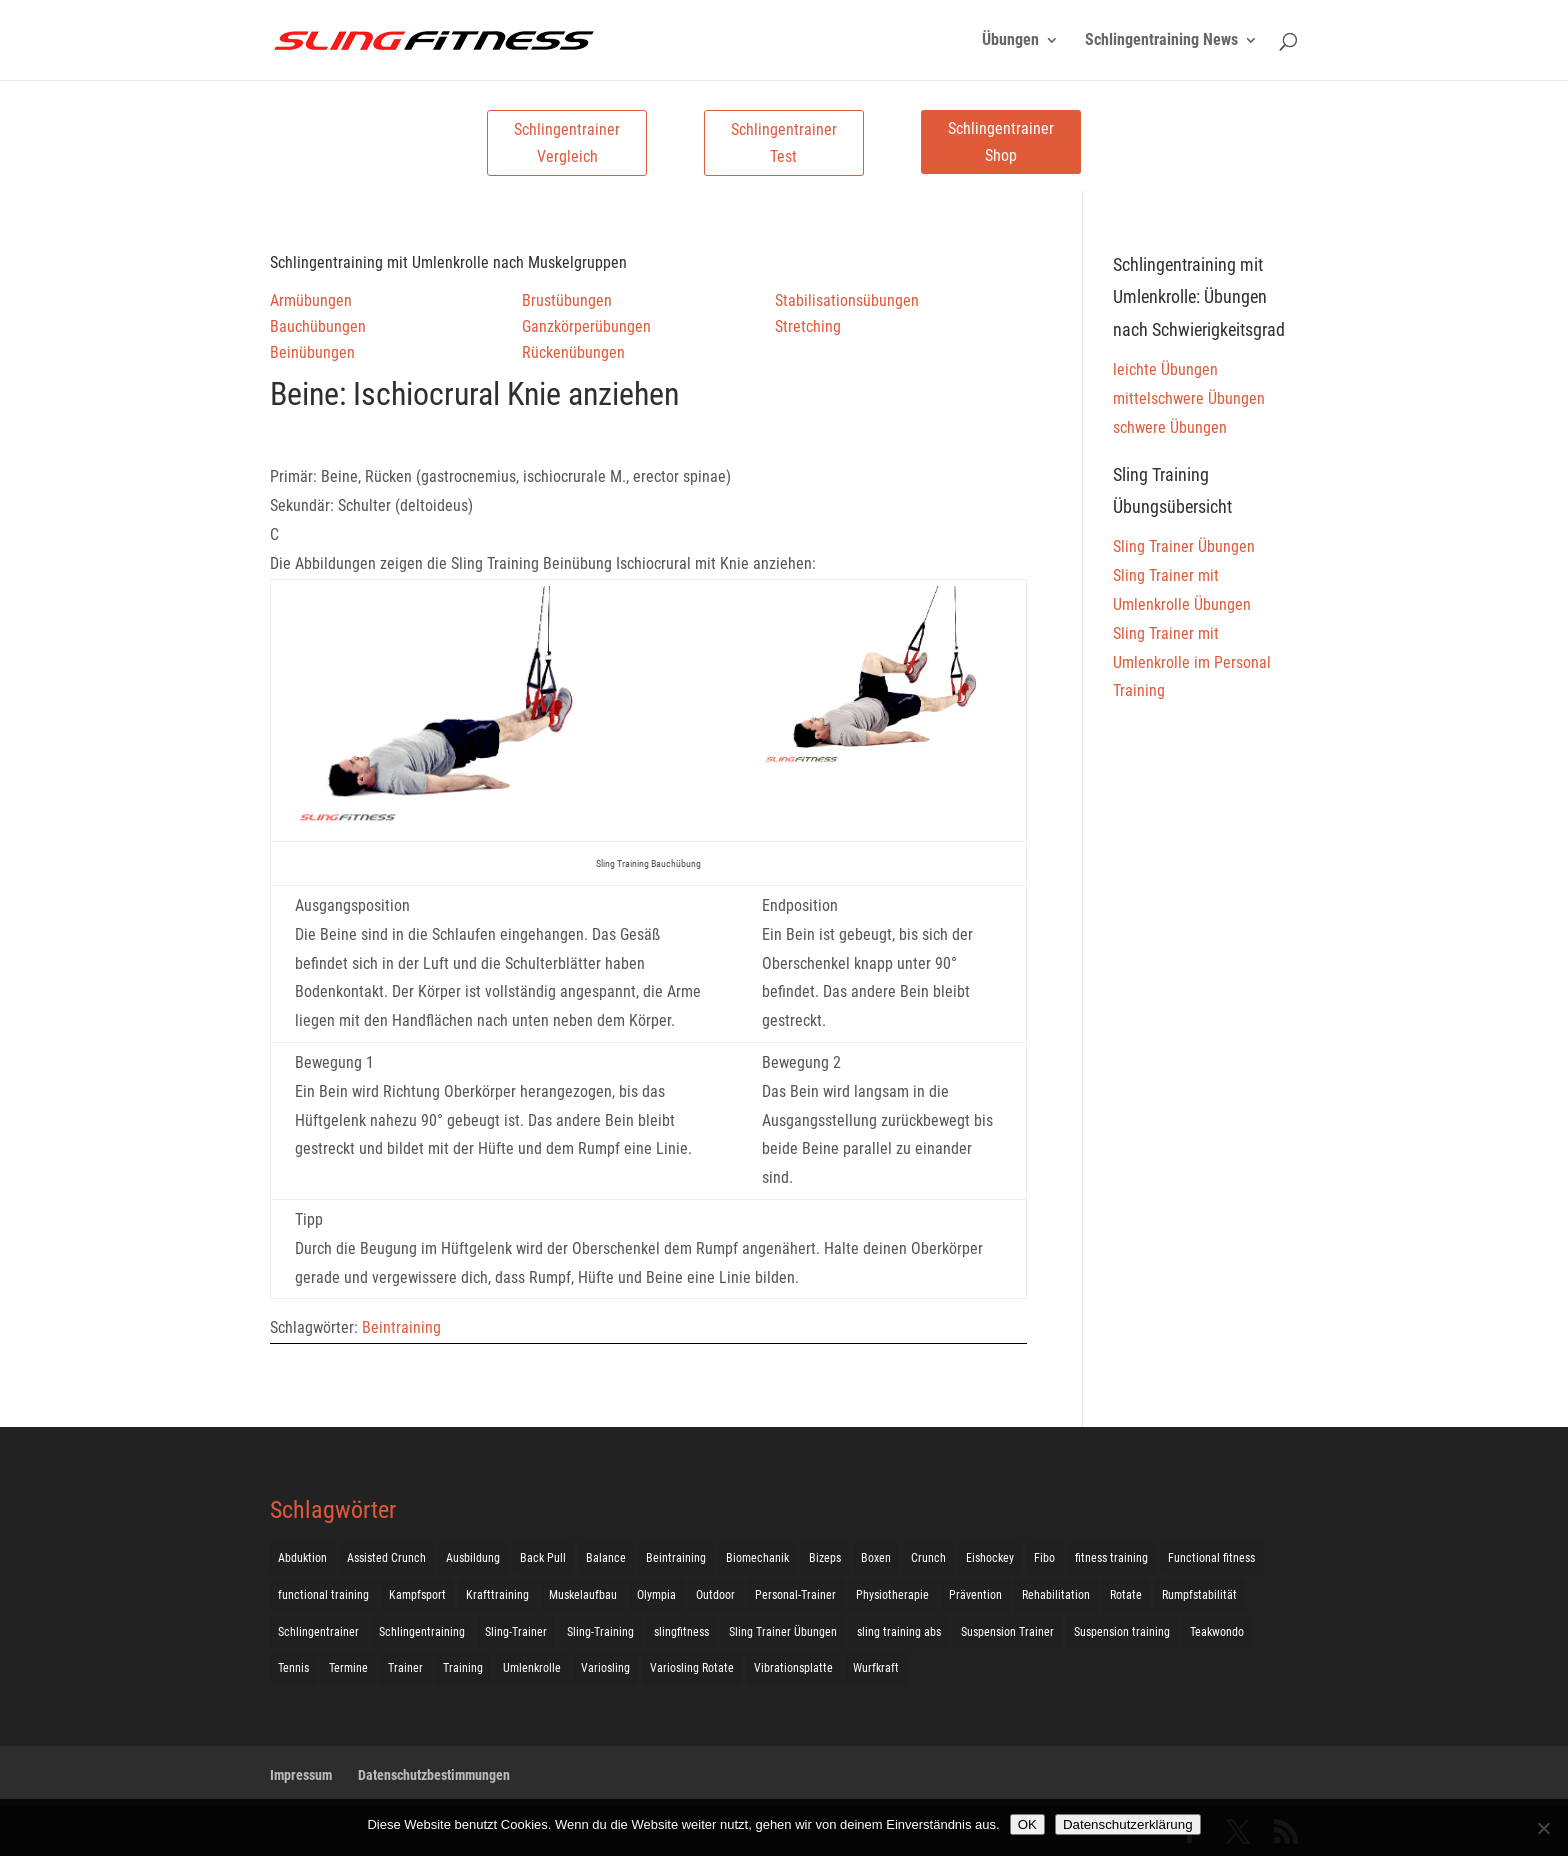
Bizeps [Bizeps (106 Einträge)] (825, 1558)
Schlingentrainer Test (784, 143)
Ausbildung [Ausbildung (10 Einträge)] (473, 1558)
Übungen (1010, 41)
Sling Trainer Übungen (1184, 546)
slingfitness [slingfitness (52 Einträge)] (681, 1632)
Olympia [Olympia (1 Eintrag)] (656, 1595)
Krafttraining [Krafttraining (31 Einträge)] (497, 1595)
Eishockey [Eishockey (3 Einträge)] (990, 1558)
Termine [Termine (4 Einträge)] (348, 1668)
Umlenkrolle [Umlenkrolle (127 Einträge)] (532, 1668)
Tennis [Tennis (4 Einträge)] (293, 1668)
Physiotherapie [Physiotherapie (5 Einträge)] (892, 1595)
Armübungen (311, 300)
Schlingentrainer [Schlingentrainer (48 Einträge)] (318, 1632)
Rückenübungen (573, 352)
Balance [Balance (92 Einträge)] (606, 1558)
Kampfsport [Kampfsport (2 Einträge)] (417, 1595)
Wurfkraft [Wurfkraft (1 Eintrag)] (876, 1668)
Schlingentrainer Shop (1001, 142)
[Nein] (1543, 1828)
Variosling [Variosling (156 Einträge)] (605, 1668)
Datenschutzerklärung (1128, 1824)
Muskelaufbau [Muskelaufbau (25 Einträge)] (583, 1595)
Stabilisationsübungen (847, 300)
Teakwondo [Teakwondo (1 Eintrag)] (1217, 1632)
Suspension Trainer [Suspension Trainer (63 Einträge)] (1007, 1632)
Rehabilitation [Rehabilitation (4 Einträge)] (1056, 1595)
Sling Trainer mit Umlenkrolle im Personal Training (1192, 662)
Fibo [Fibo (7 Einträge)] (1044, 1558)
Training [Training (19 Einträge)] (463, 1668)
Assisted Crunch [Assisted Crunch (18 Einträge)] (386, 1558)
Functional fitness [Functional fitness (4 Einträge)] (1211, 1558)
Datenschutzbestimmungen (434, 1775)
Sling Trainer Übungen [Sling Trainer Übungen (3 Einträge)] (783, 1632)
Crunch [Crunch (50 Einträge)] (928, 1558)
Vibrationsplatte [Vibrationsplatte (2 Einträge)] (793, 1668)
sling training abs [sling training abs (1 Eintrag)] (899, 1632)
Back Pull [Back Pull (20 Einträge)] (543, 1558)
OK (1027, 1824)
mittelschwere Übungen (1189, 398)
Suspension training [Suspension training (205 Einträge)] (1122, 1632)
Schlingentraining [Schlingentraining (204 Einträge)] (422, 1632)
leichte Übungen (1165, 369)
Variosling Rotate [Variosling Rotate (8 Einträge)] (692, 1668)
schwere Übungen (1170, 427)
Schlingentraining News (1161, 41)
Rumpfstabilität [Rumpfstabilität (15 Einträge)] (1199, 1595)
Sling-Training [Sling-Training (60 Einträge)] (600, 1632)
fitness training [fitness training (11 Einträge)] (1111, 1558)
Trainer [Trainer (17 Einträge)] (405, 1668)
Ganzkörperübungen (586, 326)
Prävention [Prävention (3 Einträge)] (975, 1595)
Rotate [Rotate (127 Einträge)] (1126, 1595)
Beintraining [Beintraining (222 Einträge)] (676, 1558)
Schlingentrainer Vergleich (567, 143)
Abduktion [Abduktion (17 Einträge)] (302, 1558)
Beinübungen (312, 352)
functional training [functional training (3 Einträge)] (323, 1595)
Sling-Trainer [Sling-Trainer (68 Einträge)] (516, 1632)
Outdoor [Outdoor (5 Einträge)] (715, 1595)
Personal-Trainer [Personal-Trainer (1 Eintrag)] (795, 1595)
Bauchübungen (318, 326)
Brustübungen (567, 300)
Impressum (301, 1775)
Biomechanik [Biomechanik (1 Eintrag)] (757, 1558)
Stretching (808, 326)
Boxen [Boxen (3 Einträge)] (876, 1558)
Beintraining (401, 1327)
